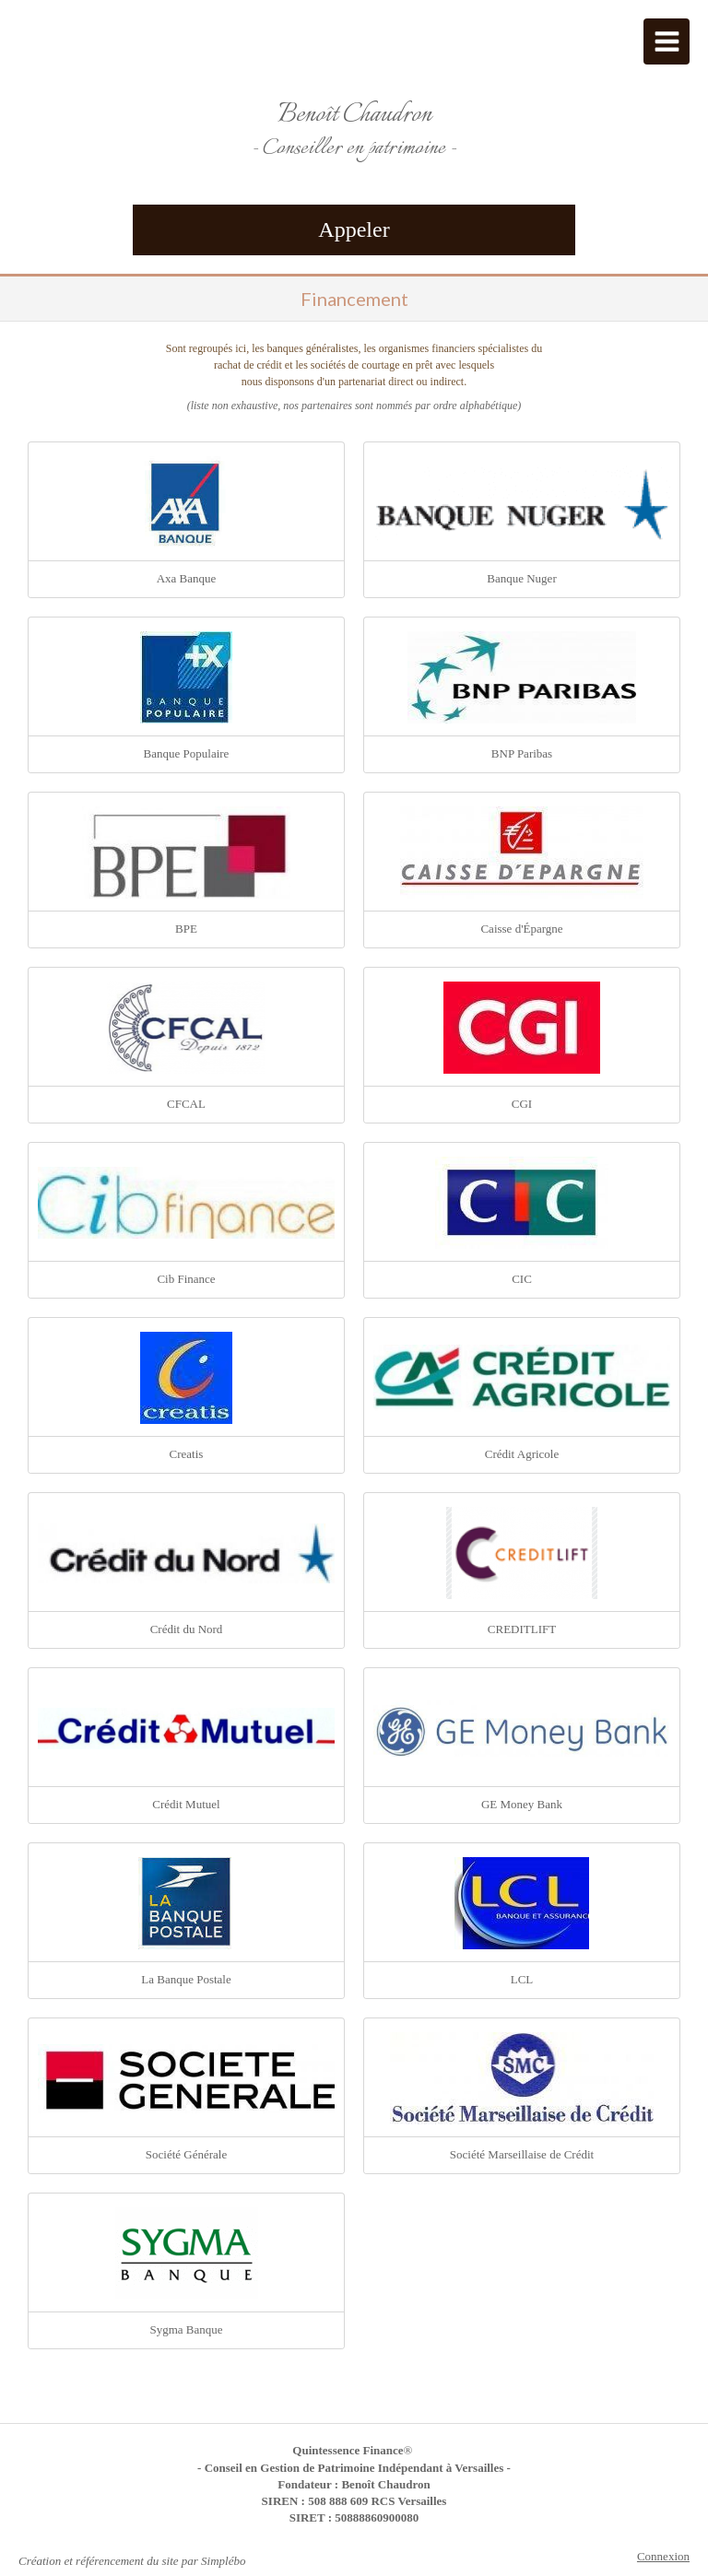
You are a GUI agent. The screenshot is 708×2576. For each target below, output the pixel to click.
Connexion (663, 2556)
